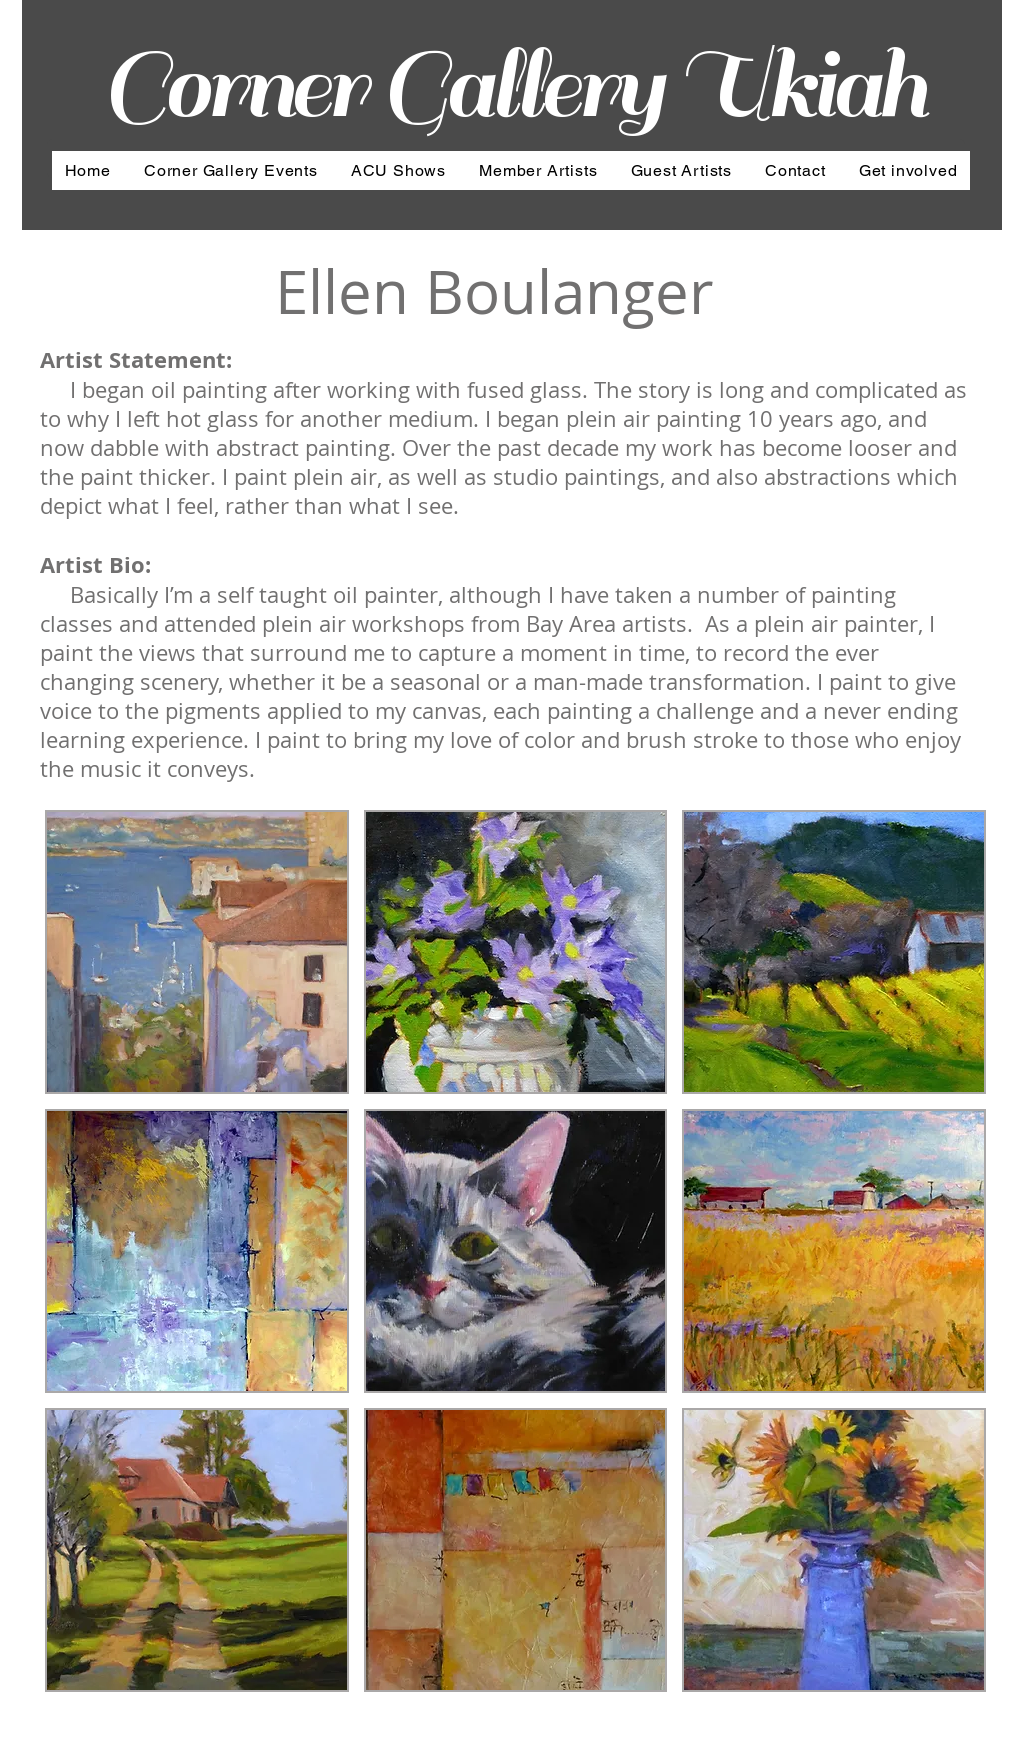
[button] (197, 952)
